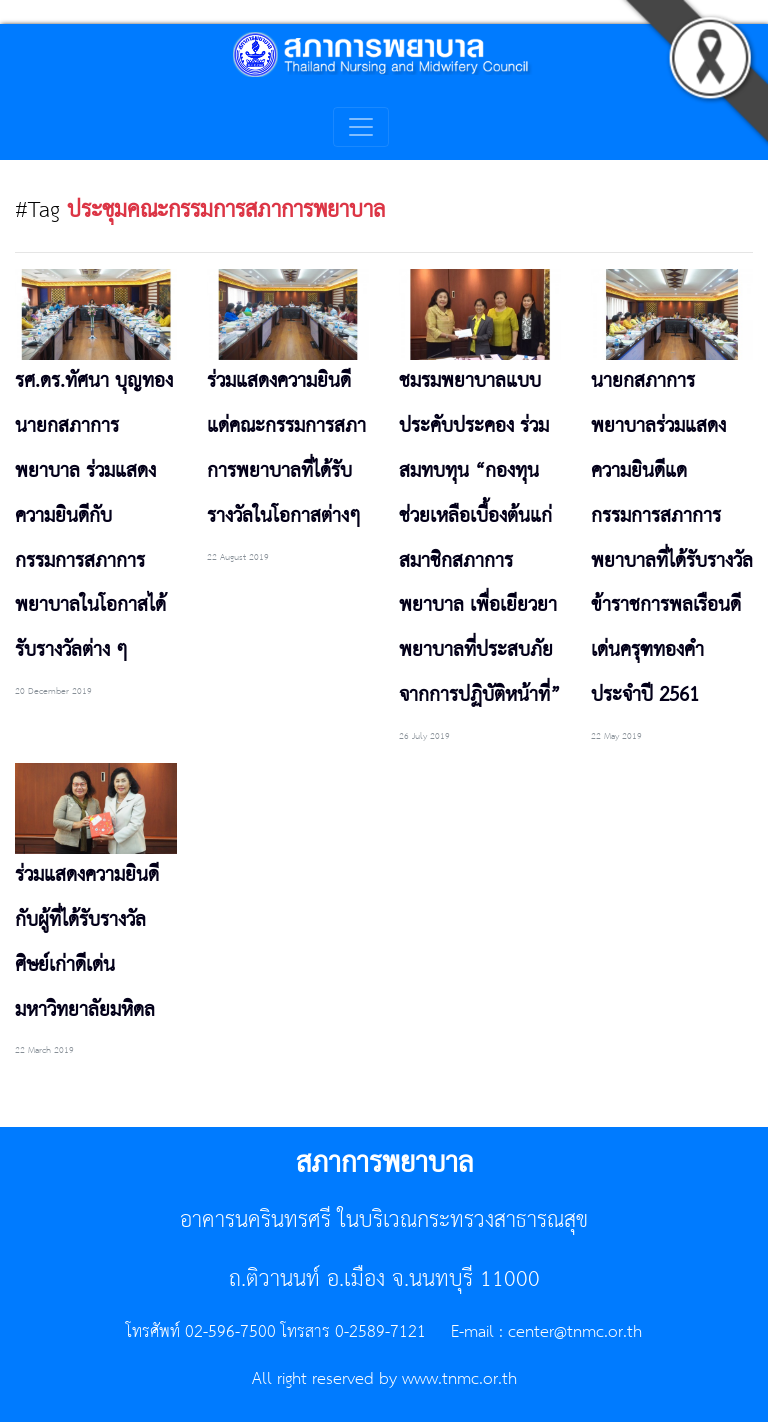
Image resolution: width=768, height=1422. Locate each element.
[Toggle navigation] (361, 127)
